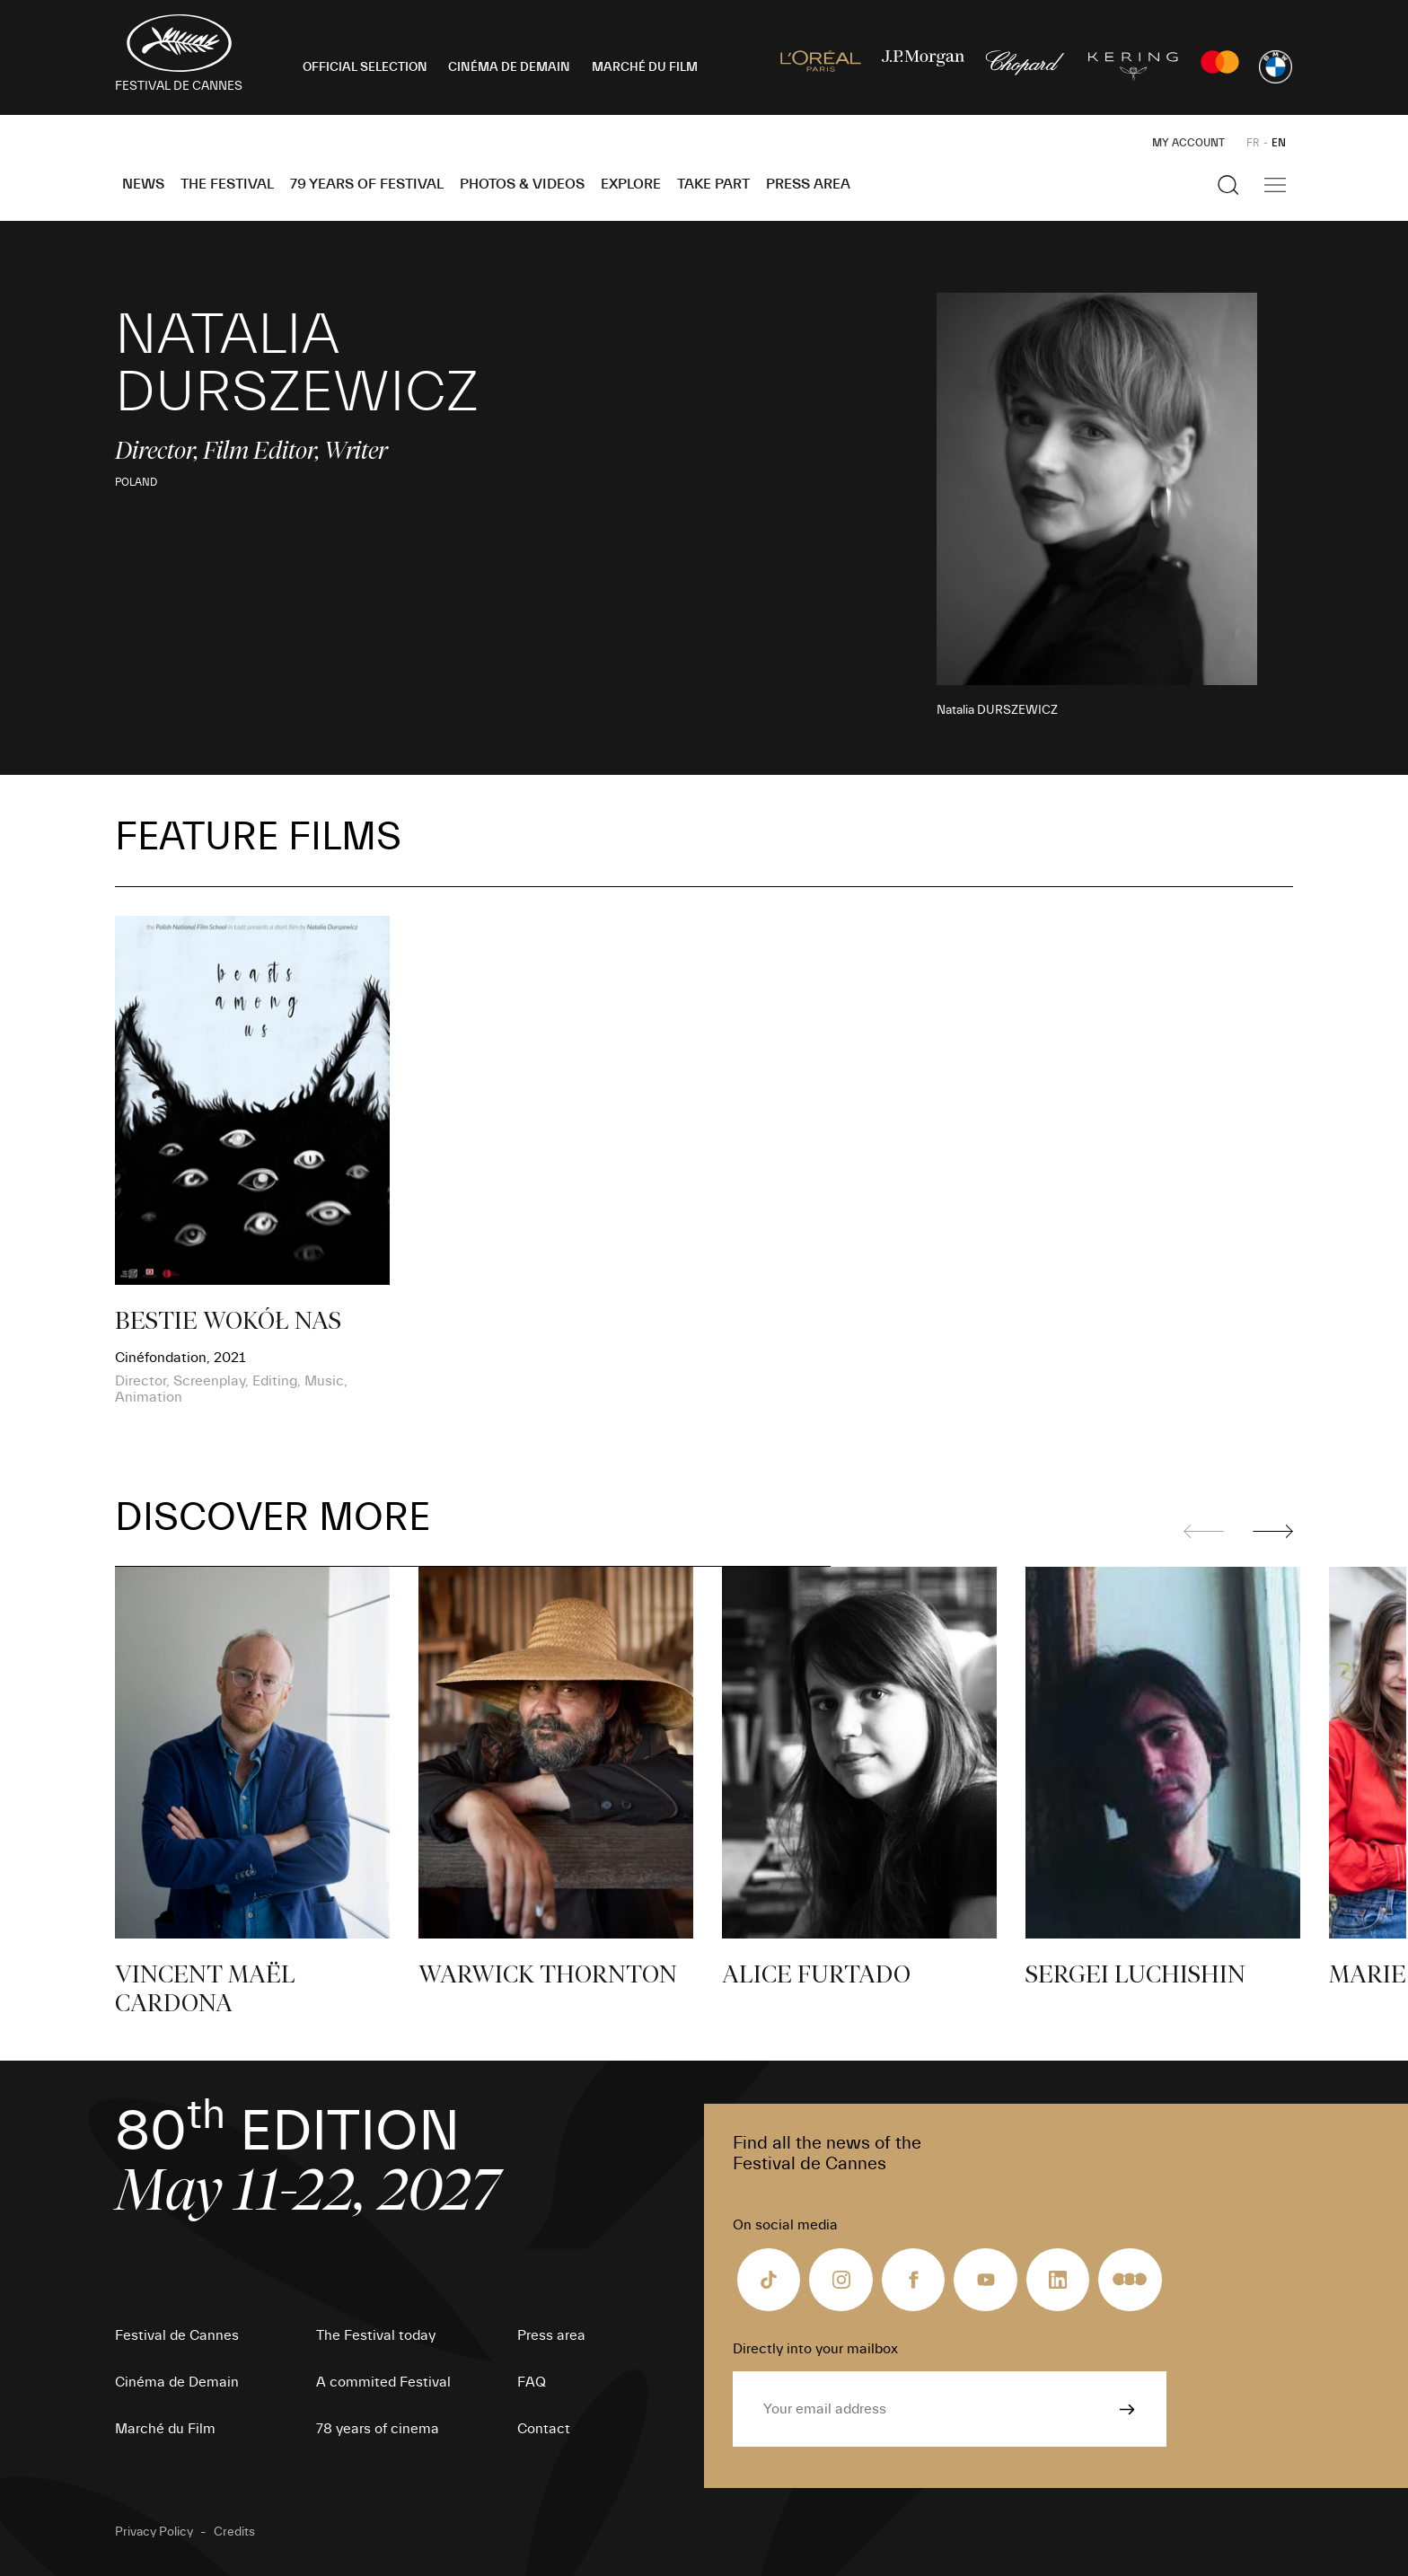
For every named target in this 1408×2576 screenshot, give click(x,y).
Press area (808, 184)
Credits (234, 2532)
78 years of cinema (377, 2429)
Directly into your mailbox (815, 2349)
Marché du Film (165, 2429)
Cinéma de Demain (177, 2382)
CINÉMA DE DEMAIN (509, 67)
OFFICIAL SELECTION (365, 67)
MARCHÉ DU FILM (645, 67)
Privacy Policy (154, 2532)
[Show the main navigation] (1275, 185)
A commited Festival (383, 2382)
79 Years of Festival (367, 184)
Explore (631, 184)
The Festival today (376, 2335)
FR (1253, 142)
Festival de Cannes (177, 2335)
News (143, 184)
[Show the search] (1228, 185)
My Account (1188, 142)
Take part (713, 184)
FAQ (531, 2382)
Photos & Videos (522, 184)
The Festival (227, 184)
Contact (543, 2429)
